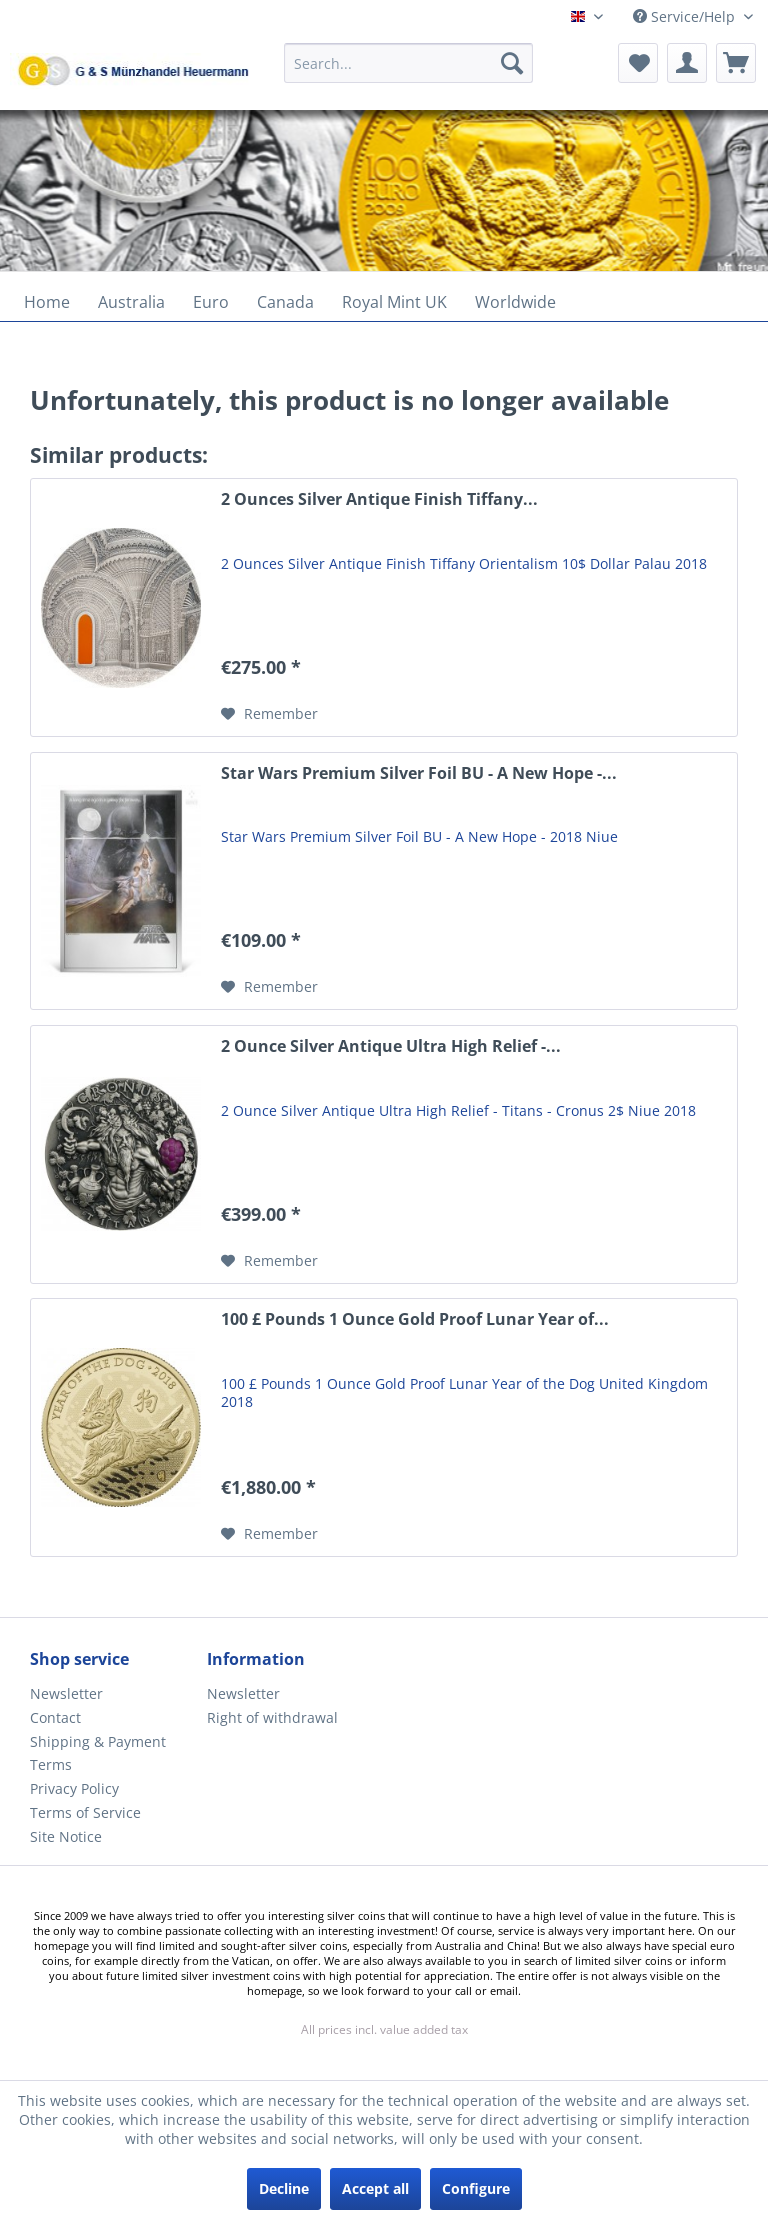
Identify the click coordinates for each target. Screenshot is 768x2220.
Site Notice (66, 1836)
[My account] (687, 63)
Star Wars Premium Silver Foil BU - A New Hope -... (419, 773)
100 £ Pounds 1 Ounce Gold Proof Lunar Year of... (415, 1319)
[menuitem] (409, 72)
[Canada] (285, 302)
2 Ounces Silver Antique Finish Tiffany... (379, 499)
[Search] (512, 63)
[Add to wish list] (269, 714)
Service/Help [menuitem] (686, 16)
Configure (476, 2188)
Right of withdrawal (272, 1717)
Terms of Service (85, 1812)
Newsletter (66, 1693)
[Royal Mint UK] (394, 302)
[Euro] (211, 302)
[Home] (47, 302)
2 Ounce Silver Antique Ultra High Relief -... (391, 1046)
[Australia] (131, 302)
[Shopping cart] (736, 63)
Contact (55, 1717)
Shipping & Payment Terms (98, 1753)
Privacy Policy (74, 1788)
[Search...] (409, 63)
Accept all (375, 2188)
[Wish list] (638, 63)
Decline (284, 2188)
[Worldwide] (515, 302)
